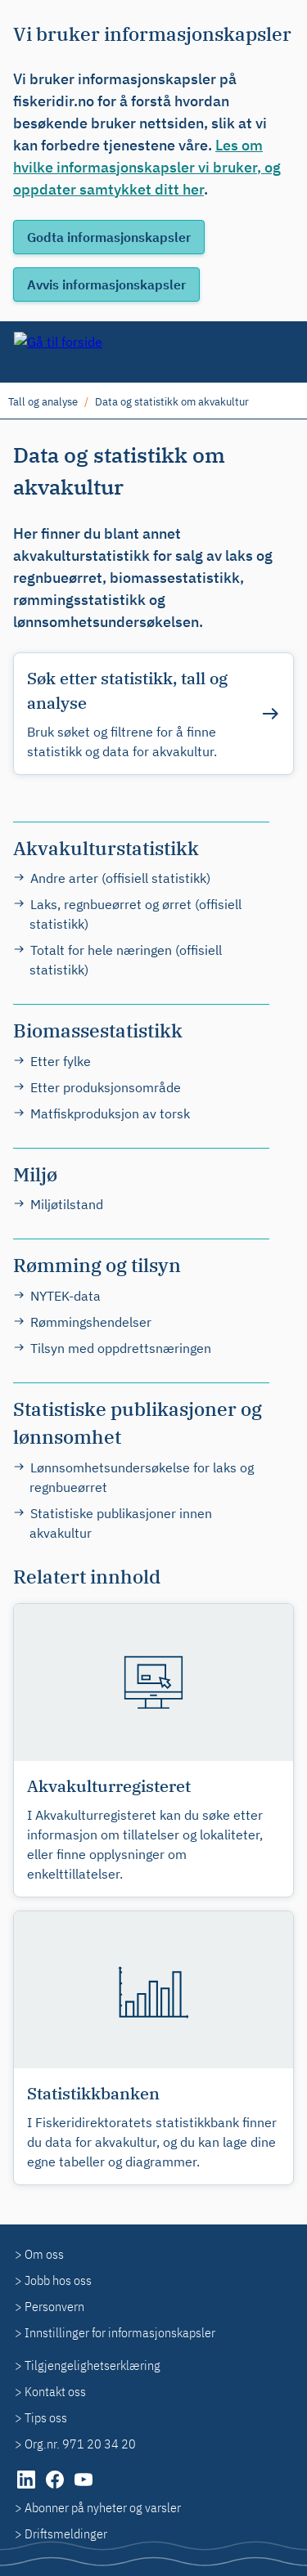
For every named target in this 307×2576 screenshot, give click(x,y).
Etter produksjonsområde (105, 1087)
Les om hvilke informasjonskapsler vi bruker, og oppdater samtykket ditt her (147, 167)
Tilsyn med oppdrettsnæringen (120, 1348)
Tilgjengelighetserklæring (92, 2365)
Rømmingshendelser (90, 1322)
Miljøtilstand (66, 1204)
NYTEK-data (65, 1296)
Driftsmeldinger (66, 2533)
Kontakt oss (55, 2391)
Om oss (44, 2254)
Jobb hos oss (58, 2280)
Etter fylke (60, 1061)
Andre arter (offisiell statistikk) (120, 878)
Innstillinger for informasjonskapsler (120, 2332)
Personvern (54, 2306)
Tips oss (46, 2417)
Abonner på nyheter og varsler (103, 2507)
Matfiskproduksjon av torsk (110, 1113)
